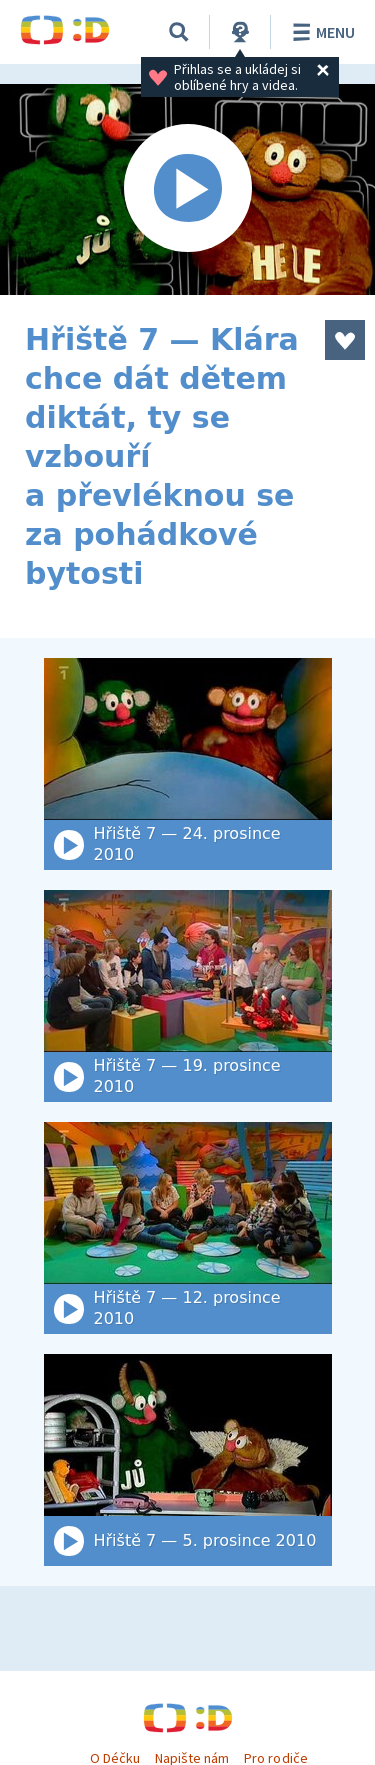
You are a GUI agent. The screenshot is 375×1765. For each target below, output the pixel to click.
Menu (320, 32)
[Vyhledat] (179, 32)
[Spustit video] (187, 189)
